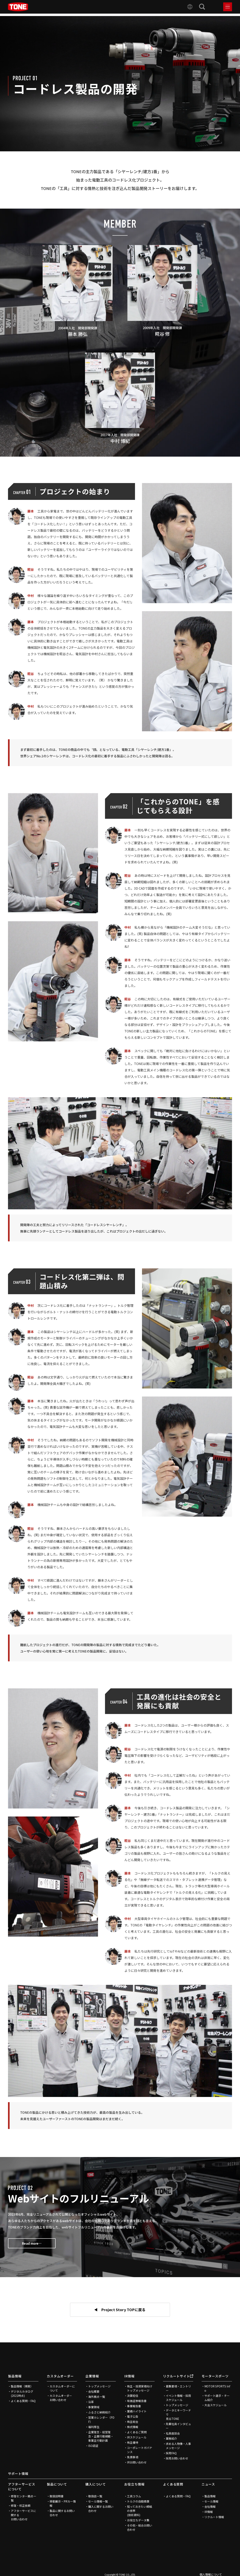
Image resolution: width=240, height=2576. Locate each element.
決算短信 (132, 2396)
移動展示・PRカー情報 (63, 2503)
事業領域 (93, 2407)
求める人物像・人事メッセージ (178, 2446)
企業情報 (92, 2376)
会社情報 (210, 2507)
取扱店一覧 (95, 2496)
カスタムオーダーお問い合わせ (61, 2398)
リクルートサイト (178, 2376)
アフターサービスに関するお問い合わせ (23, 2515)
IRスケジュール (136, 2437)
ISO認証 (93, 2446)
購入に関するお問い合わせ (100, 2509)
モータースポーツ (215, 2376)
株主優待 (132, 2442)
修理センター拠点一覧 (23, 2498)
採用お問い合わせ (177, 2458)
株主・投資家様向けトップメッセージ (139, 2388)
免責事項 (132, 2457)
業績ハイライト (137, 2411)
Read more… (32, 2243)
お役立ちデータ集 (138, 2520)
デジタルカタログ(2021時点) (22, 2393)
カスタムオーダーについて (62, 2388)
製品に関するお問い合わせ (62, 2513)
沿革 (91, 2402)
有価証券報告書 (137, 2401)
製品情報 (15, 2376)
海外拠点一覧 (96, 2397)
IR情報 (129, 2376)
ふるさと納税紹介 (99, 2412)
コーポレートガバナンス (139, 2450)
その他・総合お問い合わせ (139, 2527)
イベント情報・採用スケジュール (178, 2398)
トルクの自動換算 (138, 2501)
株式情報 (132, 2427)
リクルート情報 (214, 2517)
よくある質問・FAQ (23, 2401)
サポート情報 (18, 2473)
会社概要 (93, 2391)
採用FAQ (171, 2453)
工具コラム (134, 2496)
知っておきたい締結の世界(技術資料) (139, 2511)
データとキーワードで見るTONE (178, 2414)
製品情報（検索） (22, 2386)
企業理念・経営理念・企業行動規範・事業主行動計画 (100, 2436)
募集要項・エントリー (178, 2388)
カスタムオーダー (60, 2376)
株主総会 (132, 2422)
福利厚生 (93, 2427)
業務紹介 (171, 2438)
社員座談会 (173, 2433)
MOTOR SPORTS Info (217, 2388)
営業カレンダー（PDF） (101, 2419)
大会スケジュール (215, 2405)
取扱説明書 (57, 2496)
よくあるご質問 (137, 2432)
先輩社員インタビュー (178, 2426)
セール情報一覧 (98, 2501)
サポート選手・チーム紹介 (217, 2398)
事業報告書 (134, 2406)
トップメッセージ (99, 2386)
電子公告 (132, 2416)
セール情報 (211, 2501)
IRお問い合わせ (137, 2462)
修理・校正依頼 (20, 2506)
